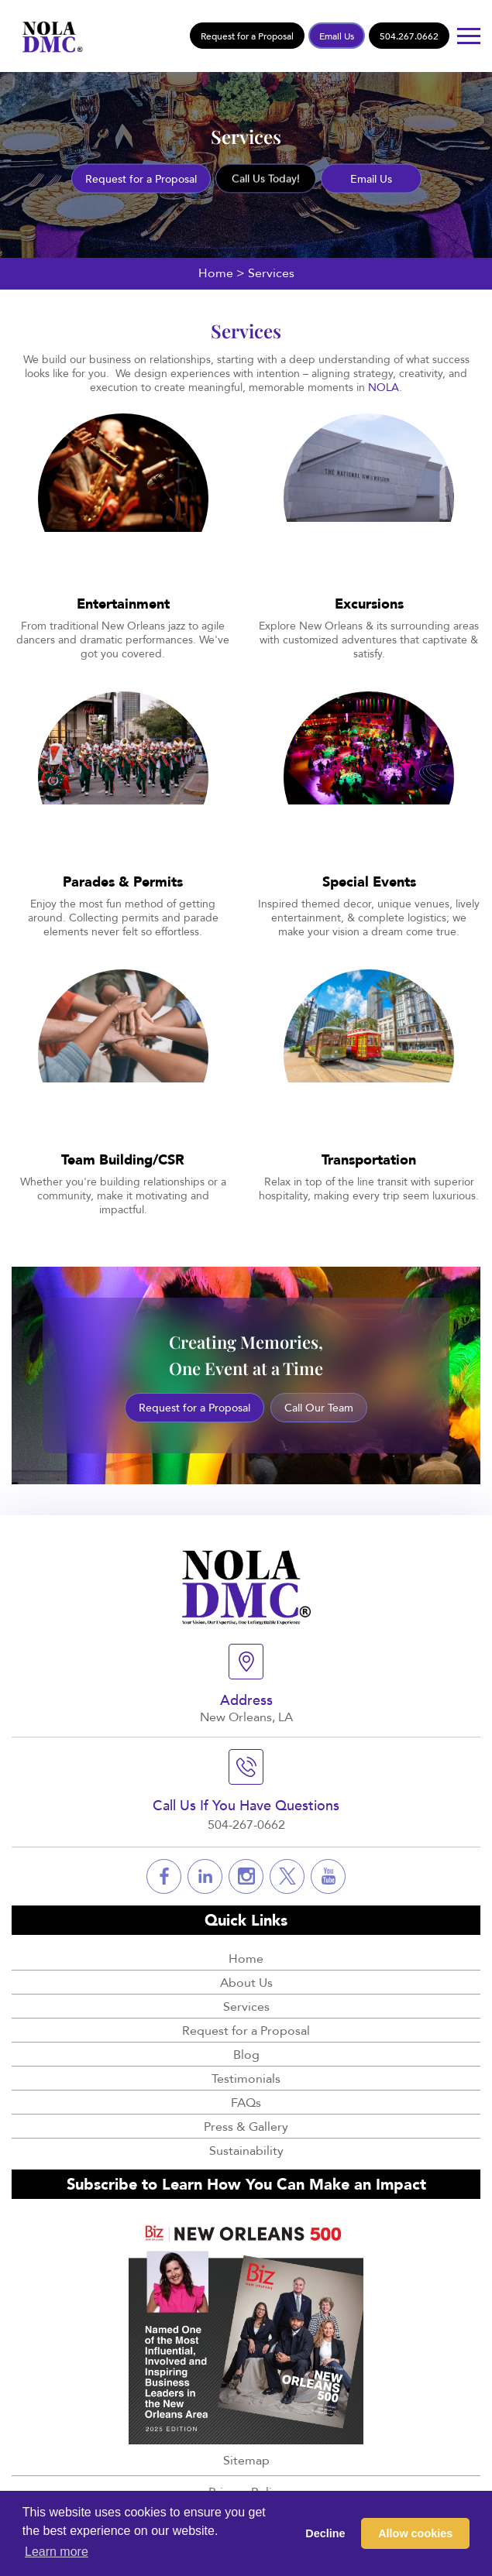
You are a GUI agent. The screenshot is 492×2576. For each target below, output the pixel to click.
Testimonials (246, 2078)
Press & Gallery (246, 2126)
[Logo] (49, 34)
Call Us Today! (266, 178)
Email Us (336, 35)
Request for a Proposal (247, 35)
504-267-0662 (246, 1824)
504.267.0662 (409, 35)
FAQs (246, 2102)
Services (246, 2006)
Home (215, 272)
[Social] (163, 1876)
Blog (246, 2054)
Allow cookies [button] (415, 2533)
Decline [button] (325, 2533)
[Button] (468, 35)
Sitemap (246, 2460)
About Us (246, 1982)
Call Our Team (318, 1407)
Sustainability (246, 2150)
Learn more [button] (56, 2551)
